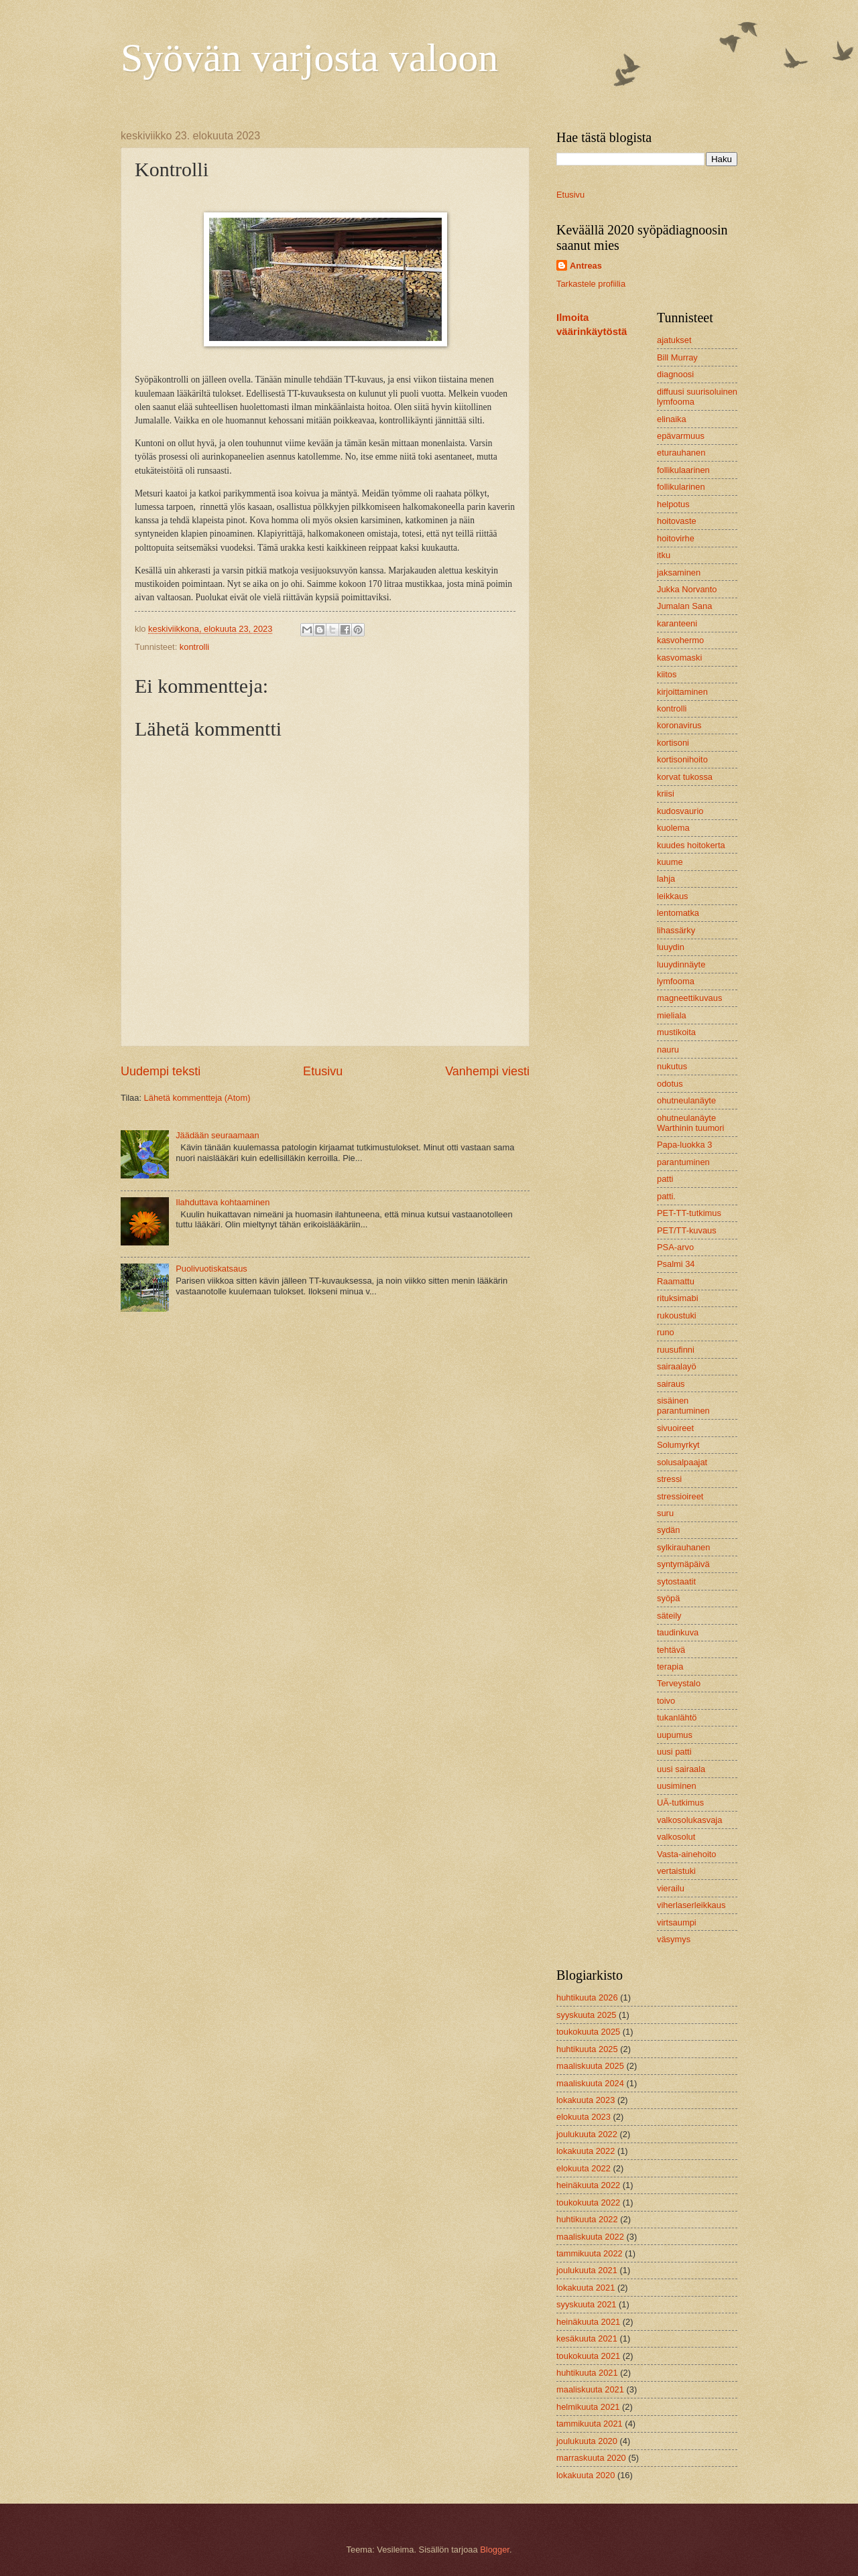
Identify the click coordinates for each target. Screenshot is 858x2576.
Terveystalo (678, 1683)
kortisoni (673, 743)
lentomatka (678, 913)
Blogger (494, 2550)
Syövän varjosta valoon (309, 58)
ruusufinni (675, 1350)
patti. (666, 1196)
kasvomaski (679, 658)
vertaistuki (676, 1871)
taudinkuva (677, 1632)
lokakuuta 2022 (585, 2151)
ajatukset (674, 340)
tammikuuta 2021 (589, 2424)
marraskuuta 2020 (591, 2458)
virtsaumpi (676, 1922)
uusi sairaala (681, 1769)
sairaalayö (676, 1366)
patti (665, 1179)
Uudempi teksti (160, 1071)
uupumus (674, 1735)
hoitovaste (676, 521)
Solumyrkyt (678, 1445)
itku (663, 555)
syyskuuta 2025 (586, 2015)
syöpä (668, 1598)
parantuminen (683, 1162)
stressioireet (680, 1496)
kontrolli (194, 647)
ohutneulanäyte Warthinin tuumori (690, 1123)
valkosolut (676, 1837)
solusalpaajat (682, 1462)
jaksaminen (678, 572)
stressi (669, 1479)
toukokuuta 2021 (588, 2356)
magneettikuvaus (689, 998)
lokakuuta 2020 (585, 2475)
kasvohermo (680, 640)
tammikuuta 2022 (589, 2253)
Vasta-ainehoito (687, 1854)
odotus (670, 1084)
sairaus (671, 1384)
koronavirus (679, 725)
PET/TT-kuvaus (687, 1230)
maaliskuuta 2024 (590, 2083)
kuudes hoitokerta (691, 845)
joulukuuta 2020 (586, 2441)
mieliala (671, 1015)
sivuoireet (675, 1428)
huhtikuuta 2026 (587, 1997)
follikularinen (681, 487)
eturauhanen (681, 453)
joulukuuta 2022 (586, 2134)
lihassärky (676, 930)
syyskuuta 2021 (586, 2304)
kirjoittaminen (682, 692)
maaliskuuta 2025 (590, 2066)
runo (665, 1332)
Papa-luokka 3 (684, 1145)
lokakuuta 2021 (585, 2288)
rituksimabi (677, 1298)
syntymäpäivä (683, 1564)
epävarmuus (680, 436)
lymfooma (675, 981)
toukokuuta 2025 (588, 2032)
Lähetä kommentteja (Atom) (197, 1098)
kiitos (666, 674)
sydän (668, 1530)
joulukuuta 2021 (586, 2270)
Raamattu (675, 1281)
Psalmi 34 (676, 1264)
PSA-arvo (675, 1247)
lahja (666, 879)
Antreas (586, 266)
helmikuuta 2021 (587, 2407)
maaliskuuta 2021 (590, 2389)
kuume (670, 862)
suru (665, 1513)
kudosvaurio (680, 811)
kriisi (665, 794)
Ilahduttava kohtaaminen (222, 1202)
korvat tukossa (685, 777)
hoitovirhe (675, 538)
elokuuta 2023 (583, 2117)
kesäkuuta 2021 (586, 2338)
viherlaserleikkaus (691, 1905)
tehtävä (671, 1650)
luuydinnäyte (681, 964)
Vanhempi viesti (487, 1071)
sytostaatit (676, 1581)
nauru (668, 1049)
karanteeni (677, 623)
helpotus (673, 504)
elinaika (671, 419)
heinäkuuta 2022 (588, 2185)
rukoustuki (676, 1315)
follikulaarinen (683, 470)
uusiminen (676, 1786)
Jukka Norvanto (687, 589)
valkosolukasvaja (689, 1820)
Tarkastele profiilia (590, 284)
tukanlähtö (676, 1717)
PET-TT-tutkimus (689, 1213)
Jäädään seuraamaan (217, 1135)
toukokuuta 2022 (588, 2202)
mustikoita (676, 1032)
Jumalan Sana (684, 606)
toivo (666, 1701)
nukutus (672, 1066)
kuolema (673, 828)
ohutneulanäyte (686, 1100)
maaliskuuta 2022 (590, 2237)
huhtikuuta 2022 (587, 2219)
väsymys (673, 1939)
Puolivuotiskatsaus (211, 1269)
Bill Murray (677, 357)
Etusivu (323, 1071)
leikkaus (672, 896)
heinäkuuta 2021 (588, 2322)
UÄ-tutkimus (680, 1803)
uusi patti (674, 1752)
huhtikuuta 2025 (587, 2049)
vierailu (670, 1888)
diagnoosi (675, 374)
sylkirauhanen (683, 1547)
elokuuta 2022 (583, 2168)
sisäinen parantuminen (683, 1406)
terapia (670, 1667)
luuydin (670, 947)
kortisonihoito (682, 759)
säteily (669, 1616)
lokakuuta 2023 (585, 2100)
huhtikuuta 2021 (587, 2373)
